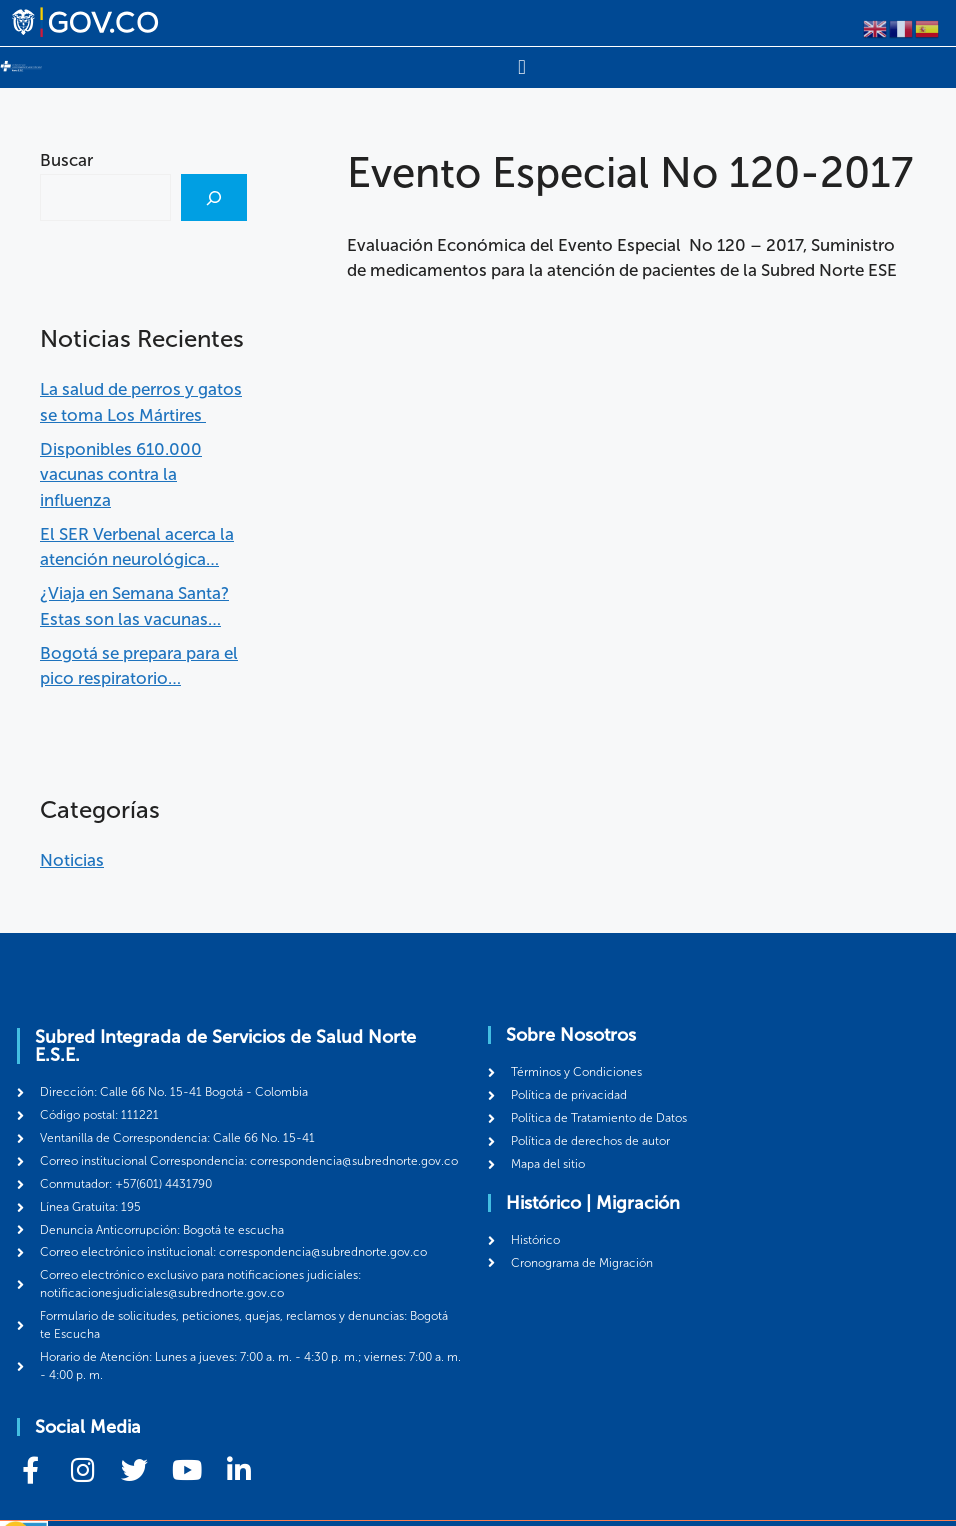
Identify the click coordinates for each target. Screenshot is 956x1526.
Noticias (72, 859)
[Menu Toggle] (521, 67)
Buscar (66, 160)
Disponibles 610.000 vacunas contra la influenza (121, 473)
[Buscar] (214, 197)
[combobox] (105, 197)
